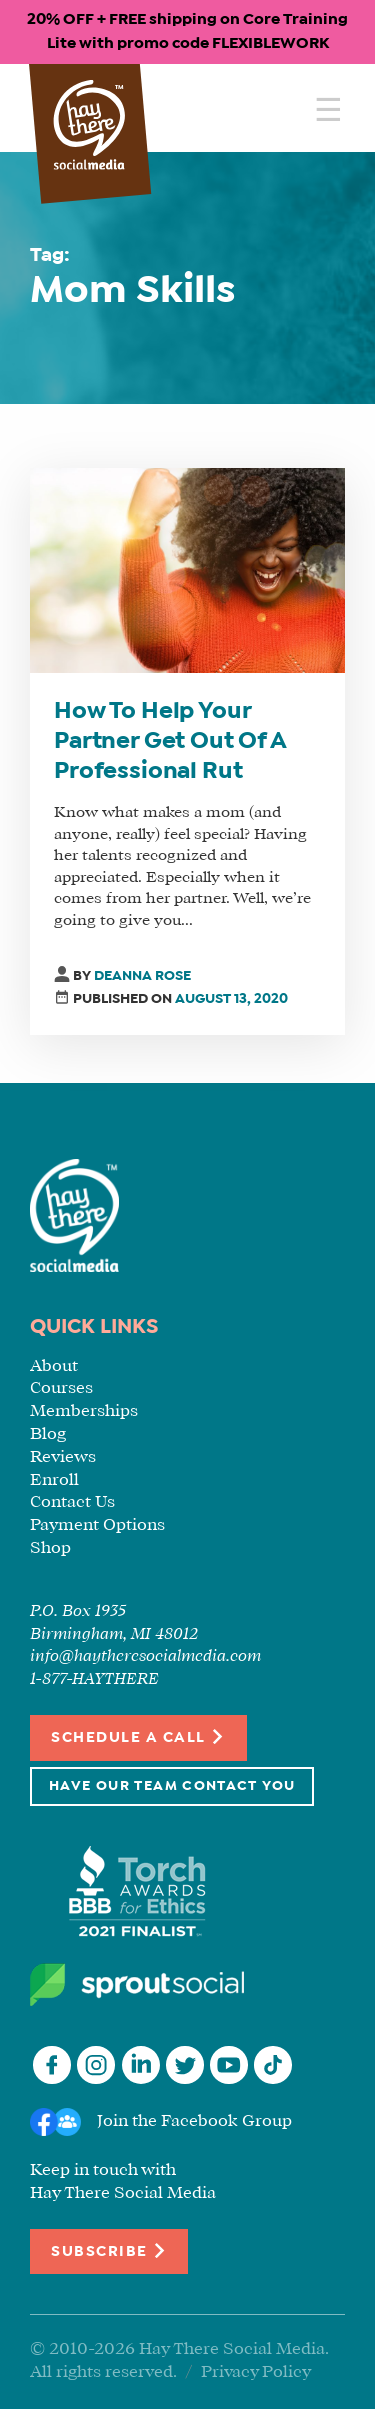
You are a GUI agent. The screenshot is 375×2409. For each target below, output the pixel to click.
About (54, 1366)
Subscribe (109, 2250)
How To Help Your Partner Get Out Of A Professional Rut (170, 742)
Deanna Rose (142, 976)
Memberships (84, 1411)
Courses (61, 1388)
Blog (48, 1434)
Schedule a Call (138, 1736)
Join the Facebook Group (194, 2121)
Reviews (63, 1457)
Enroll (54, 1480)
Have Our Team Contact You (172, 1786)
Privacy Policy (256, 2372)
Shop (50, 1548)
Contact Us (72, 1502)
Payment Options (97, 1525)
